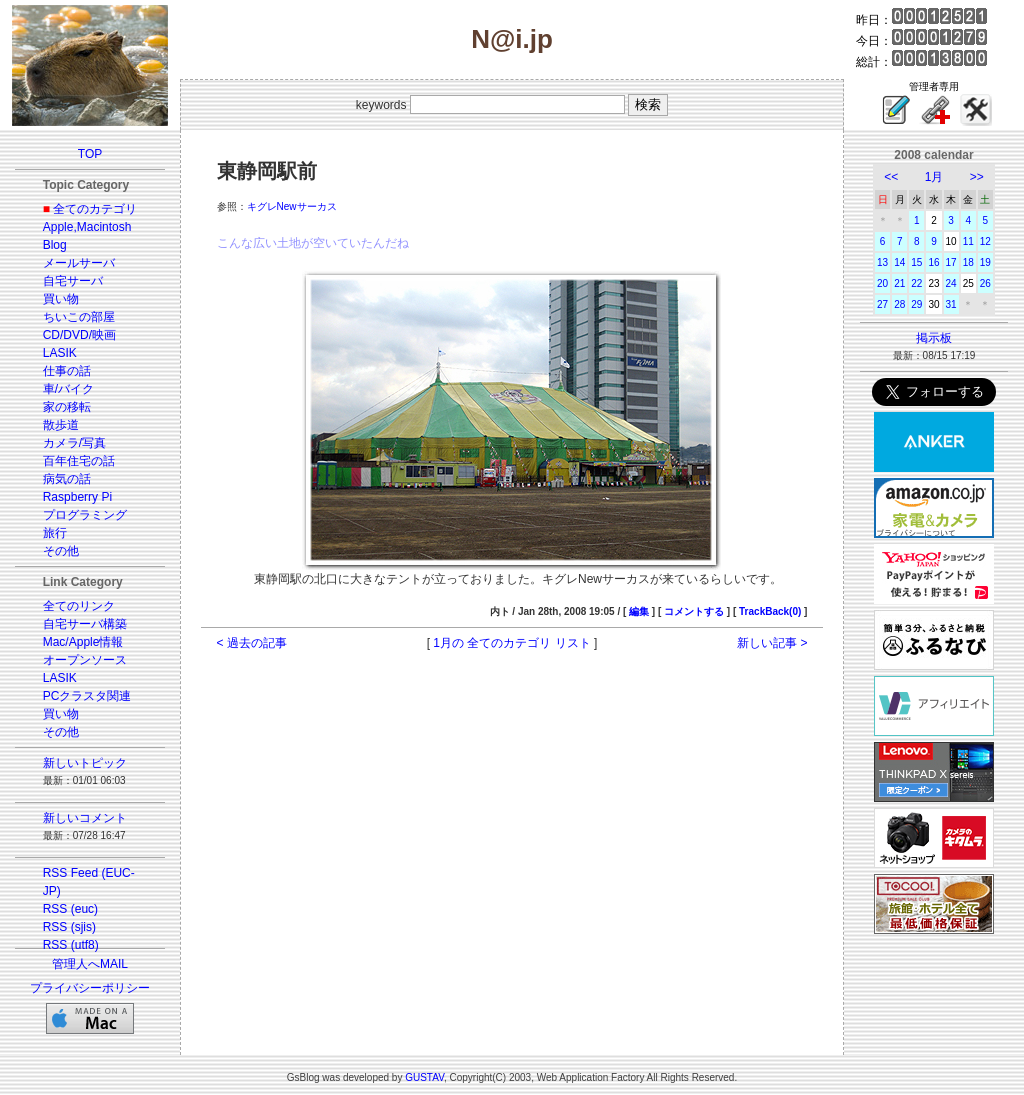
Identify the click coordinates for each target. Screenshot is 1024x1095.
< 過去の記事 (252, 643)
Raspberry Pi (77, 497)
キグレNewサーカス (292, 206)
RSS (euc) (70, 909)
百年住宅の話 (79, 461)
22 (916, 283)
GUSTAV (424, 1077)
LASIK (60, 353)
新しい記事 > (772, 643)
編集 (639, 611)
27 (882, 304)
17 (951, 262)
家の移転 (67, 407)
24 (951, 283)
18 (968, 262)
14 (899, 262)
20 (882, 283)
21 (899, 283)
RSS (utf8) (71, 945)
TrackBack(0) (770, 611)
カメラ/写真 (74, 443)
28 (899, 304)
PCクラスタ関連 (87, 696)
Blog (55, 245)
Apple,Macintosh (87, 227)
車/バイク (68, 389)
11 (968, 241)
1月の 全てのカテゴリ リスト (511, 643)
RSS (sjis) (69, 927)
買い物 (61, 299)
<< (891, 177)
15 (916, 262)
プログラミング (85, 515)
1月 (934, 177)
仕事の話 (67, 371)
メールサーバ (79, 263)
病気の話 (67, 479)
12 (985, 241)
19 (985, 262)
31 (951, 304)
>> (977, 177)
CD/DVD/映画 (79, 335)
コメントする (694, 611)
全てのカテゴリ (95, 209)
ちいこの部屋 (79, 317)
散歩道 (61, 425)
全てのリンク (79, 606)
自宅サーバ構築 (85, 624)
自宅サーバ (73, 281)
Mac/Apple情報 (83, 642)
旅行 (55, 533)
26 (985, 283)
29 (916, 304)
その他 (61, 551)
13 (882, 262)
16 (933, 262)
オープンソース (85, 660)
